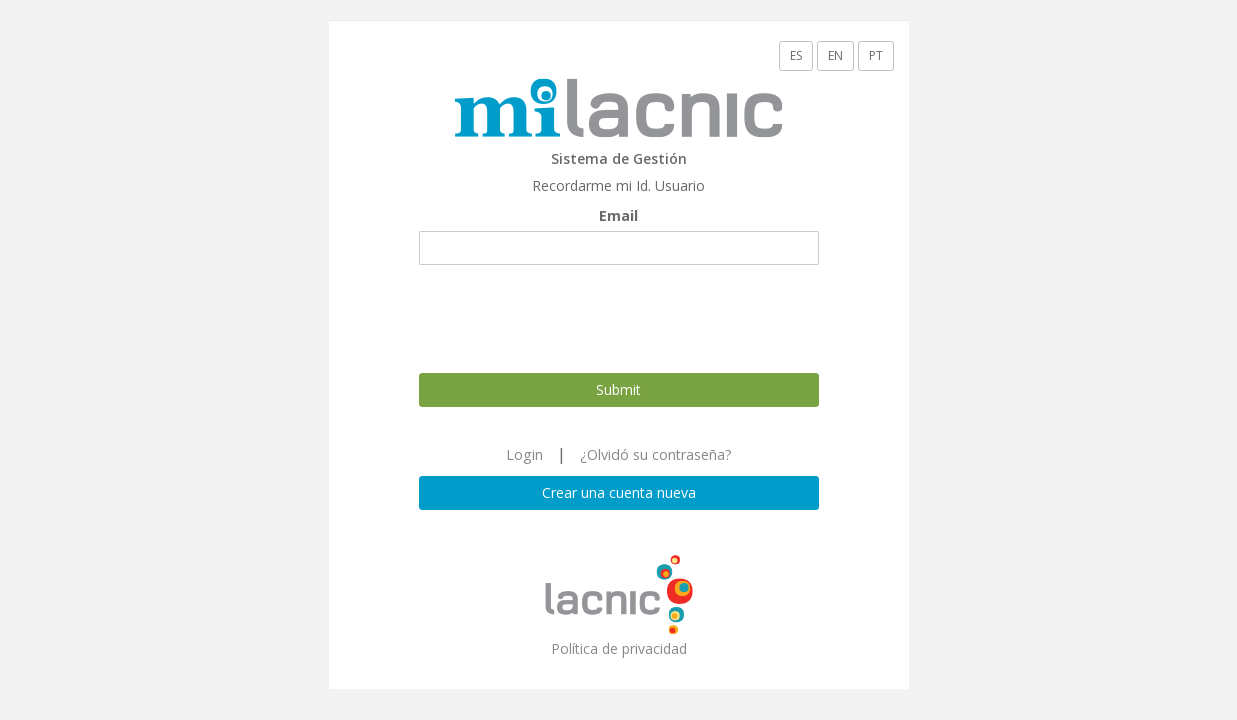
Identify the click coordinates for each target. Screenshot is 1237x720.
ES (796, 55)
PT (876, 55)
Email (618, 215)
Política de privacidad (619, 648)
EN (835, 55)
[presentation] (571, 319)
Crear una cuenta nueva (619, 492)
